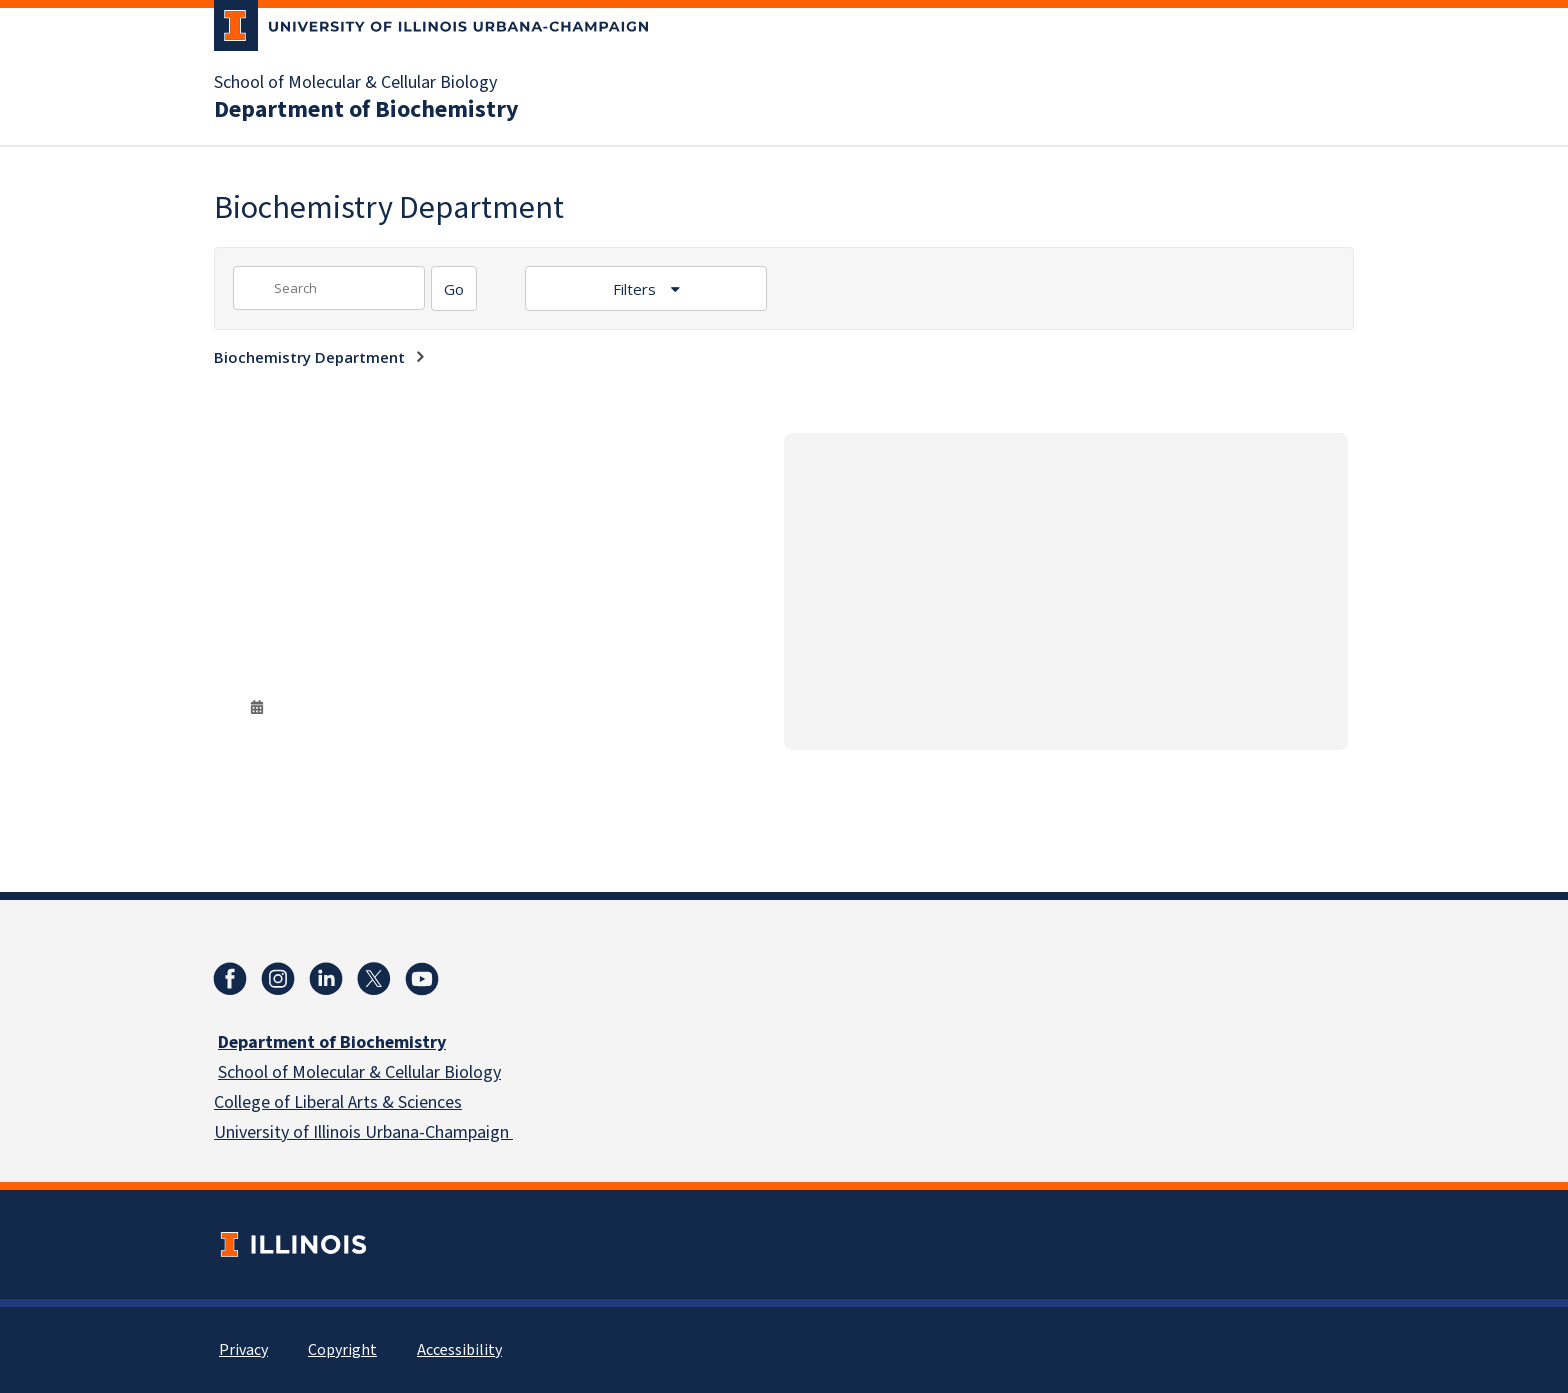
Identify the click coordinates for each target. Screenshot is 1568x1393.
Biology (470, 1072)
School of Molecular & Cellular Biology (355, 83)
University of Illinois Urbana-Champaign (363, 1132)
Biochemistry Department (309, 357)
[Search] (454, 288)
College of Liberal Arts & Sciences (338, 1102)
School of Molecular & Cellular (329, 1072)
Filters (636, 289)
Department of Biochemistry (366, 110)
